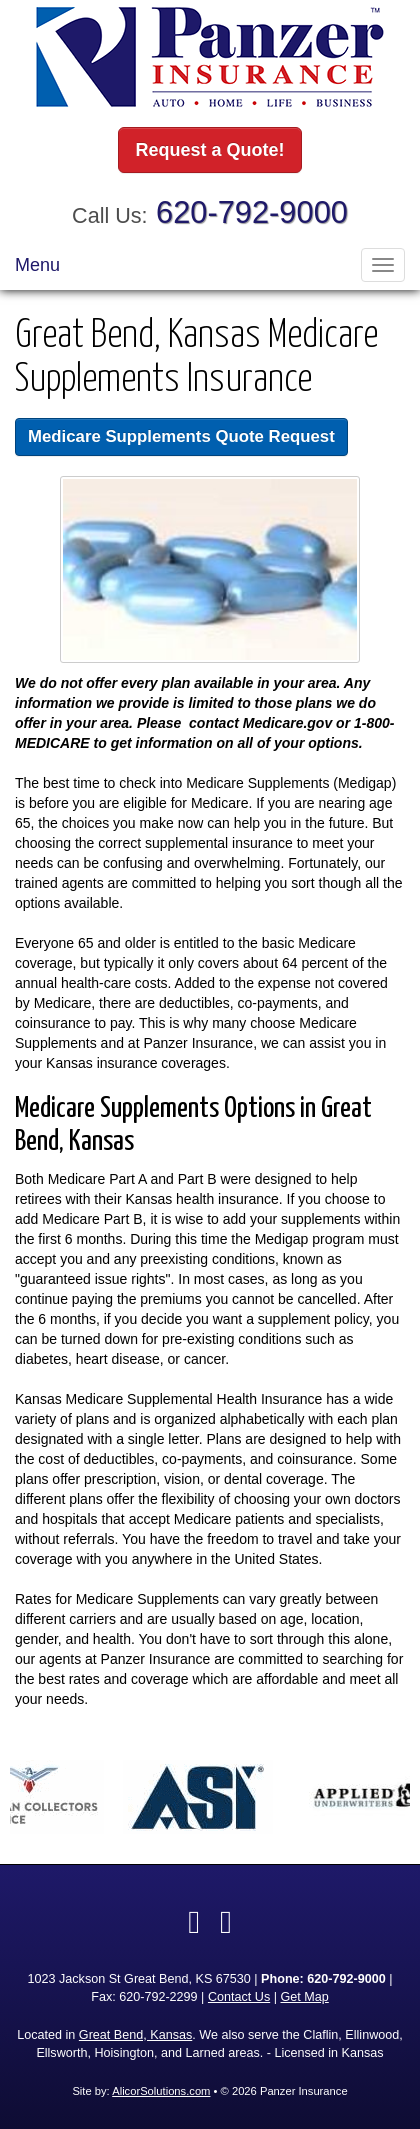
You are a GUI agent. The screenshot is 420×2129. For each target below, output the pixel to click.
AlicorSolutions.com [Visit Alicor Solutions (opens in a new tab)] (161, 2091)
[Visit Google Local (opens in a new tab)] (226, 1922)
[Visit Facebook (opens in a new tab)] (194, 1922)
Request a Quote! (209, 150)
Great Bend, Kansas (135, 2035)
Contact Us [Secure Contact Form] (239, 1997)
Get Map (304, 1997)
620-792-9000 (252, 212)
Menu (37, 265)
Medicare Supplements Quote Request (181, 436)
